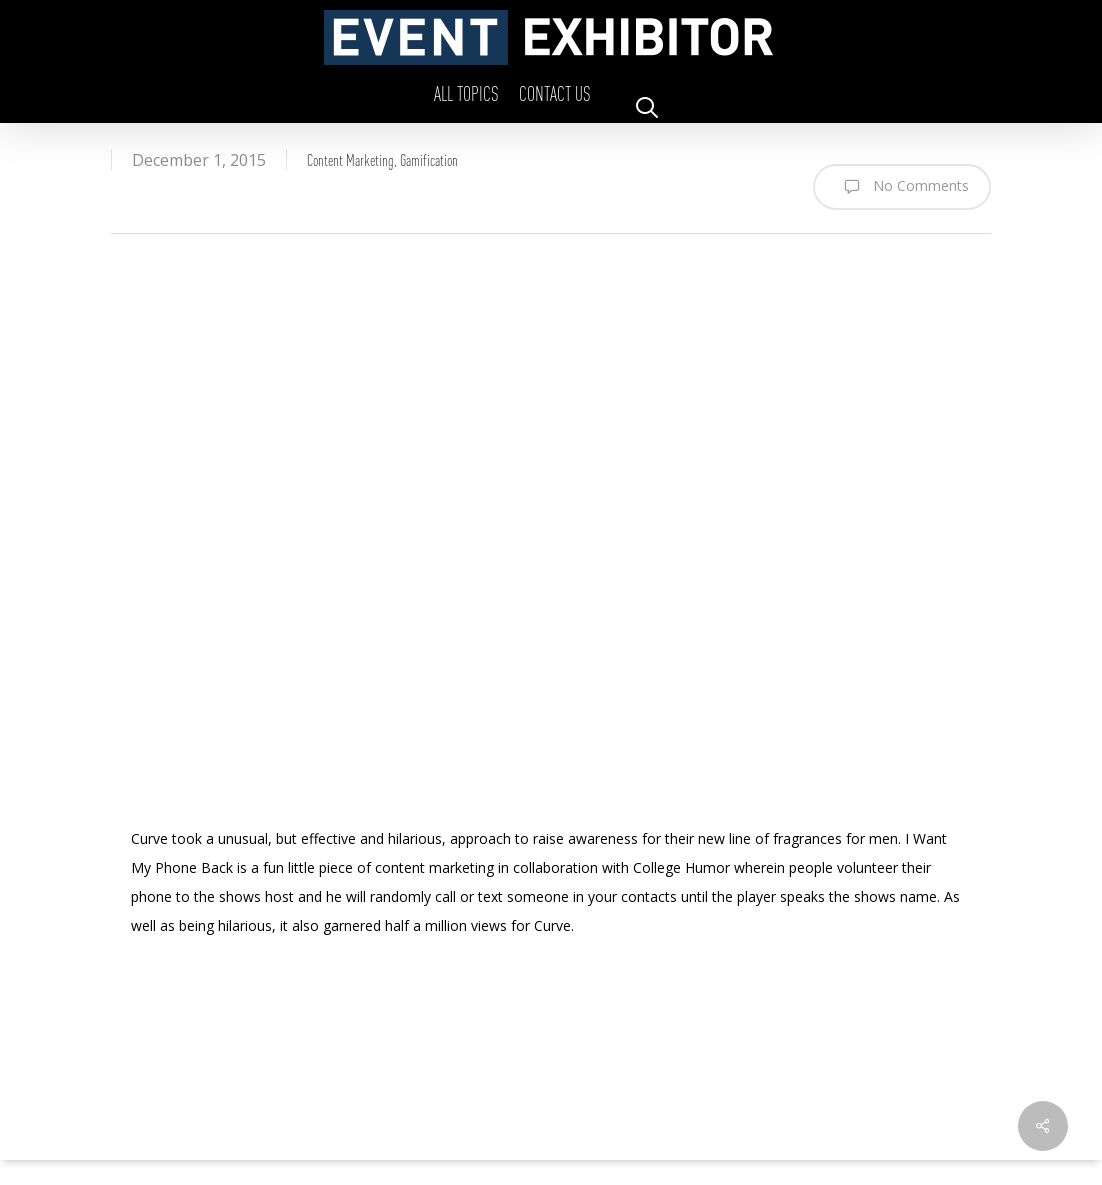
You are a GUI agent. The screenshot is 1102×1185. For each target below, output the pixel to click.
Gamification (429, 159)
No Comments (902, 187)
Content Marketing (350, 159)
